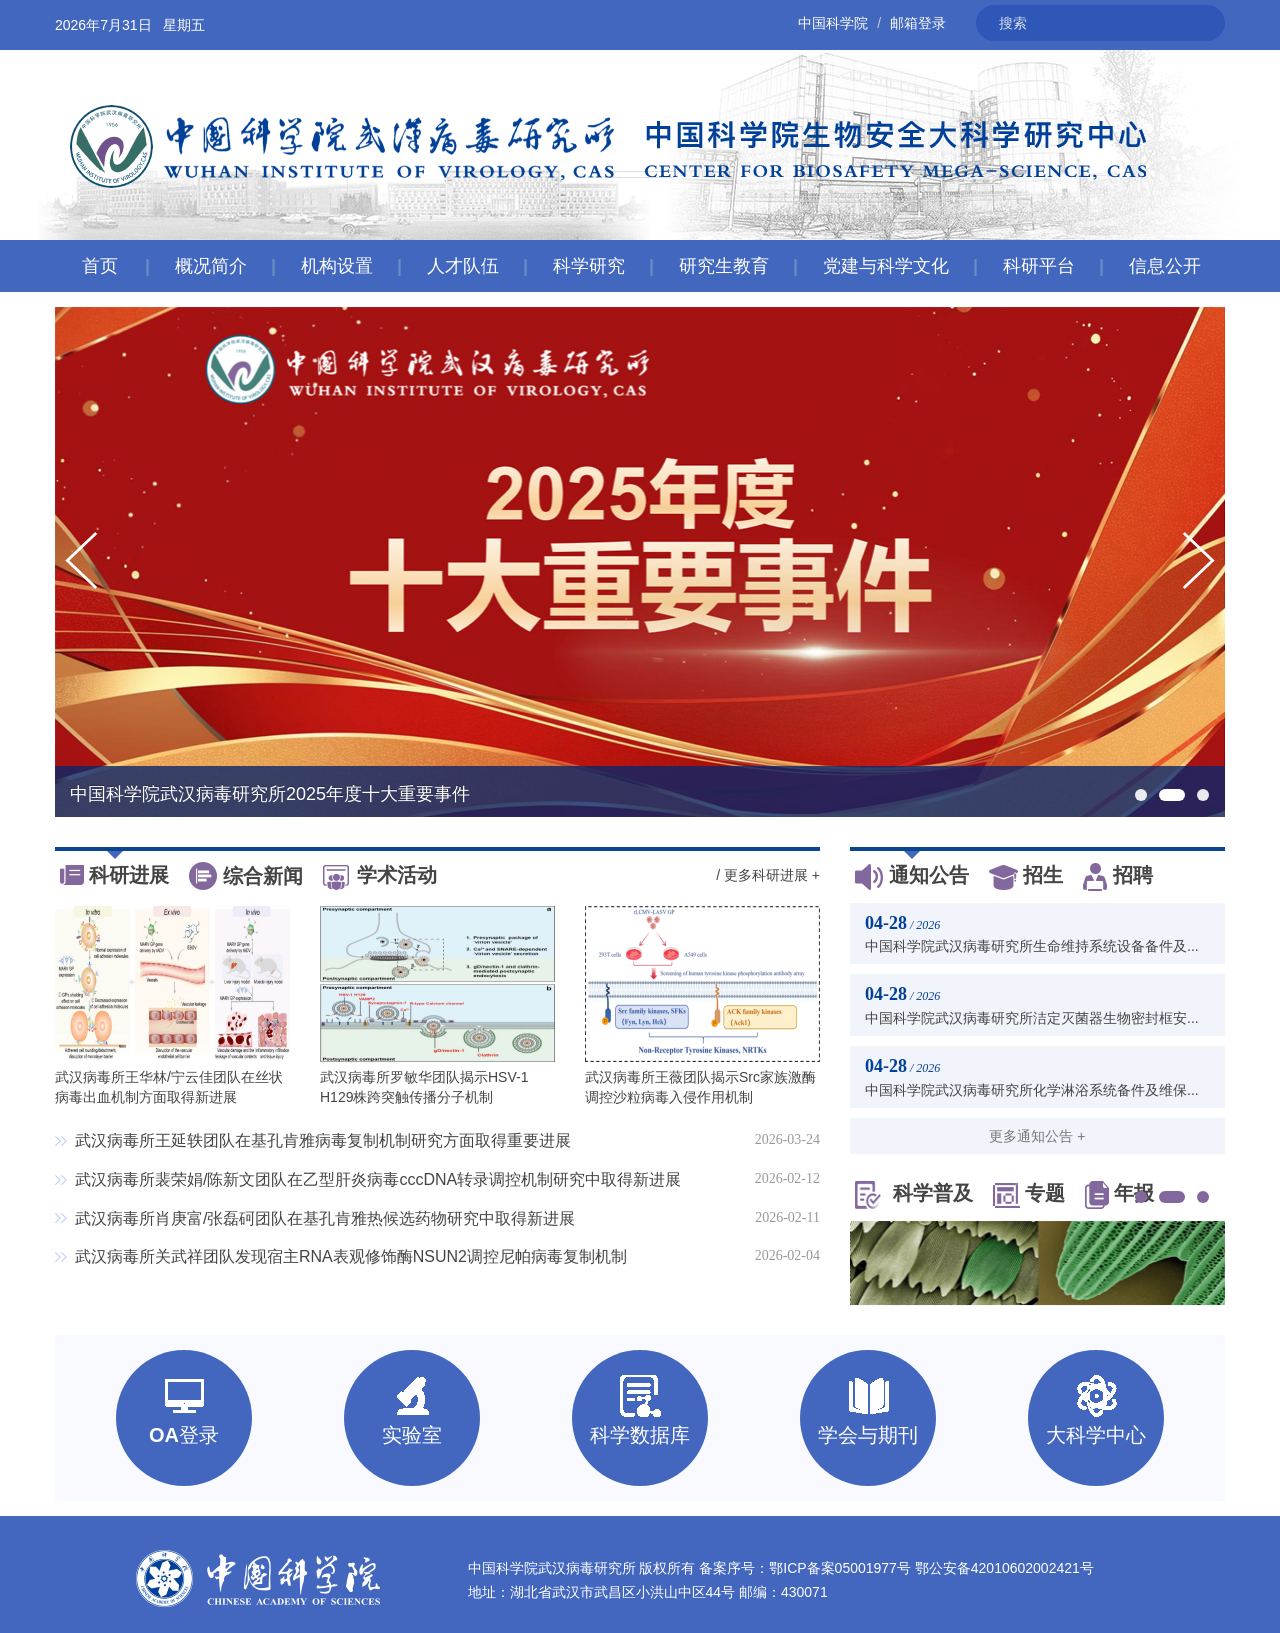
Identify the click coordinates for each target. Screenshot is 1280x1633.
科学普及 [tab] (914, 1195)
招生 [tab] (1026, 877)
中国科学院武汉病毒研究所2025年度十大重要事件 (270, 794)
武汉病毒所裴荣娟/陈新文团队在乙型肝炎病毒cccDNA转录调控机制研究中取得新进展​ (378, 1179)
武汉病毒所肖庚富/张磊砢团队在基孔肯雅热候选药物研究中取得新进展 (325, 1218)
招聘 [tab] (1118, 877)
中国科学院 (833, 23)
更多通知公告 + (1037, 1136)
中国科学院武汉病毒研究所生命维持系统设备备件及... (1032, 946)
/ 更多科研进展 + (768, 875)
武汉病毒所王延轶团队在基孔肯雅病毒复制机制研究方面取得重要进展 (323, 1140)
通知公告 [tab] (912, 877)
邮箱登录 (918, 23)
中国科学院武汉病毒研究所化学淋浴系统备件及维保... (1032, 1090)
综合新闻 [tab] (246, 877)
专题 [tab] (1029, 1195)
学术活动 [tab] (380, 877)
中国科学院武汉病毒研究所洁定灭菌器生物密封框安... (1032, 1018)
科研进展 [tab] (114, 877)
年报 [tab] (1119, 1195)
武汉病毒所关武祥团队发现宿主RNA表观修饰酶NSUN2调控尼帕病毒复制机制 (351, 1256)
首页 (100, 266)
